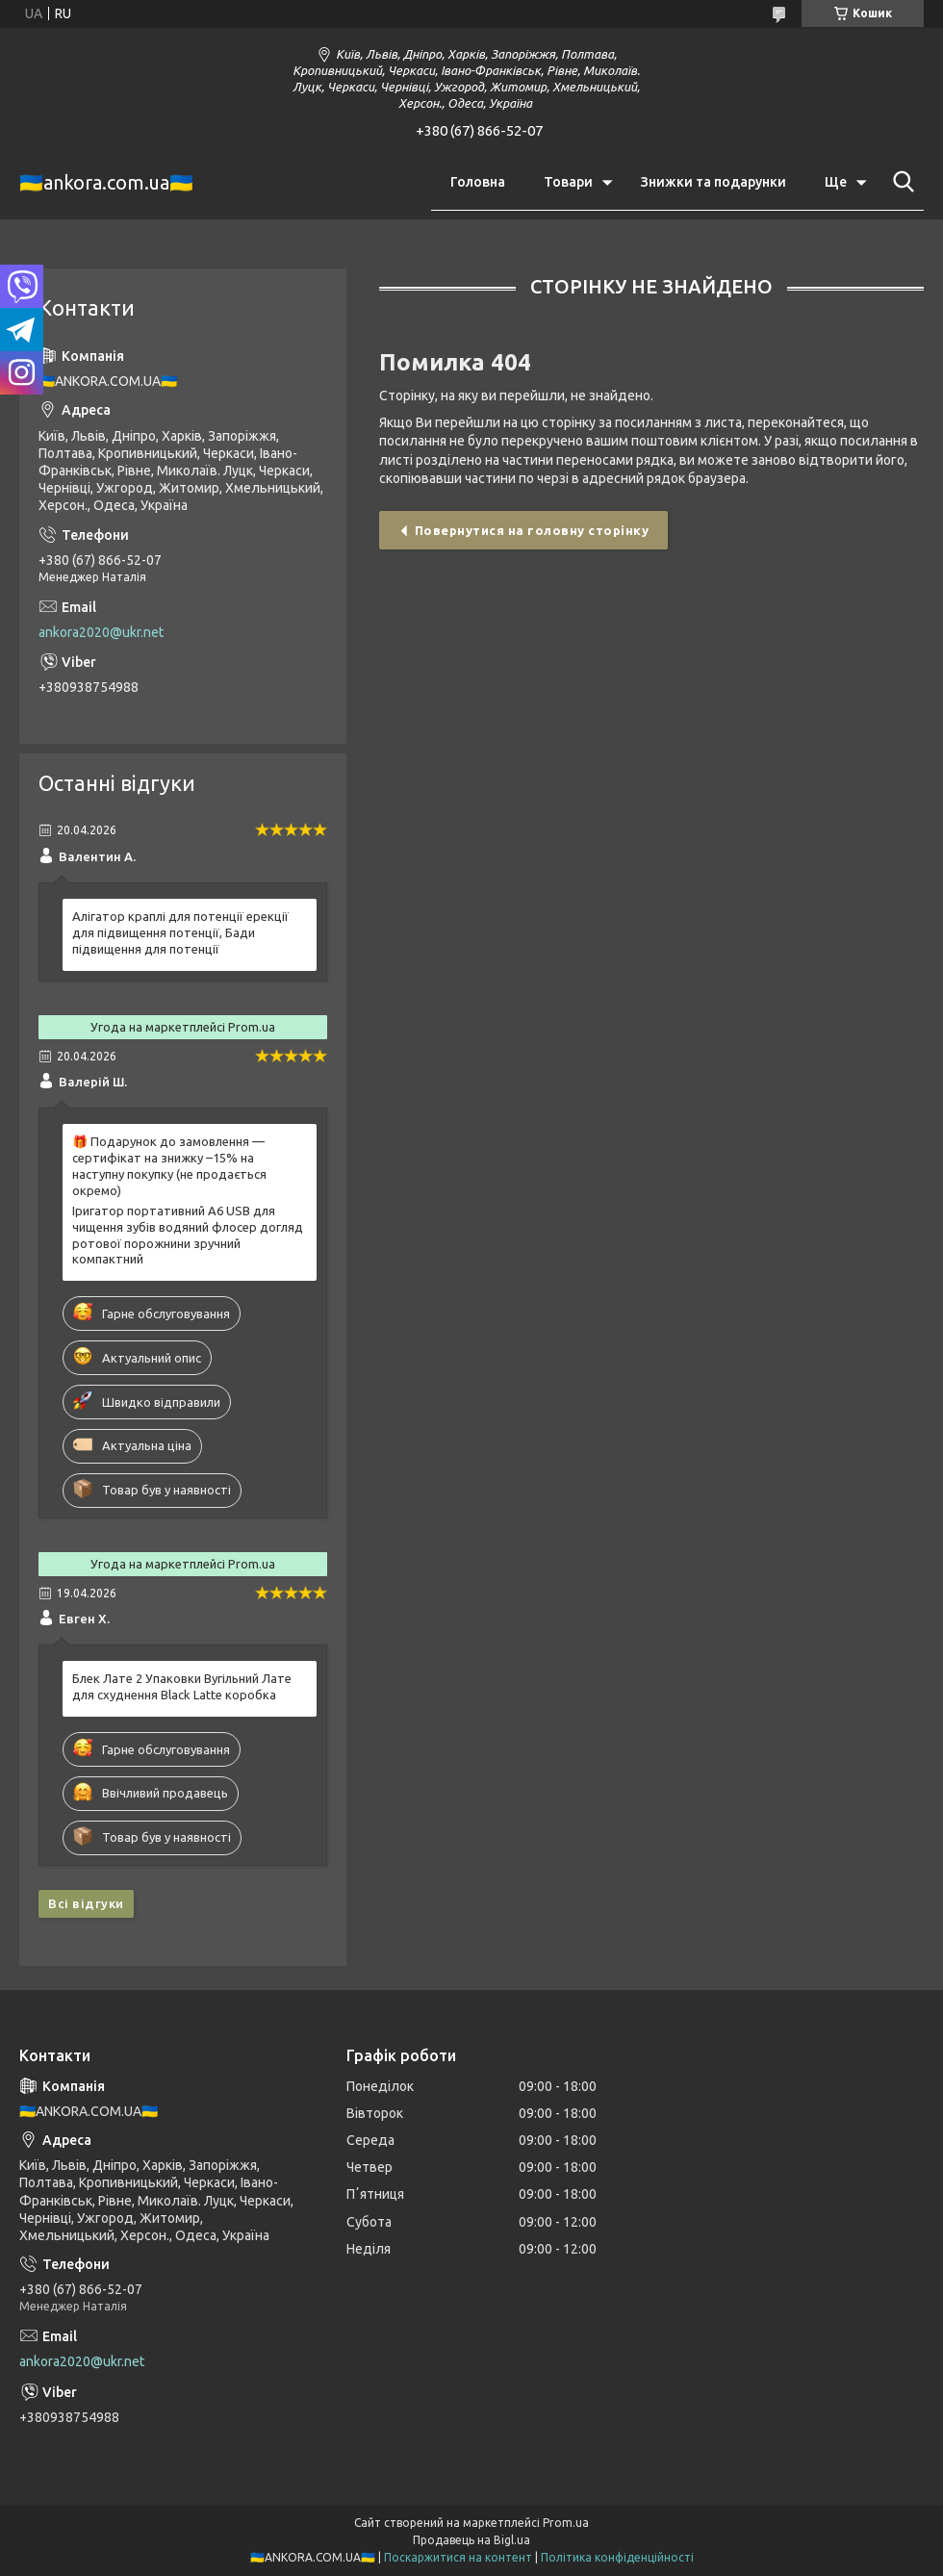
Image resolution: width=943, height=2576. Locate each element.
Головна (477, 182)
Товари (568, 182)
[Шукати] (900, 182)
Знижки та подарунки (713, 182)
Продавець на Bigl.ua (471, 2540)
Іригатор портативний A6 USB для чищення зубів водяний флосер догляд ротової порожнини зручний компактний (187, 1235)
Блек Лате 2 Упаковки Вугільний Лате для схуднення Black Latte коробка (182, 1686)
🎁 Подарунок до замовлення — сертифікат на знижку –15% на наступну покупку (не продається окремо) (169, 1166)
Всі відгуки (86, 1903)
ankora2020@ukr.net (101, 632)
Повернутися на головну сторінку (532, 530)
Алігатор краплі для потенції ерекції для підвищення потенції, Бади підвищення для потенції (180, 932)
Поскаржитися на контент (458, 2557)
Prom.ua (566, 2522)
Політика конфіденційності (617, 2557)
